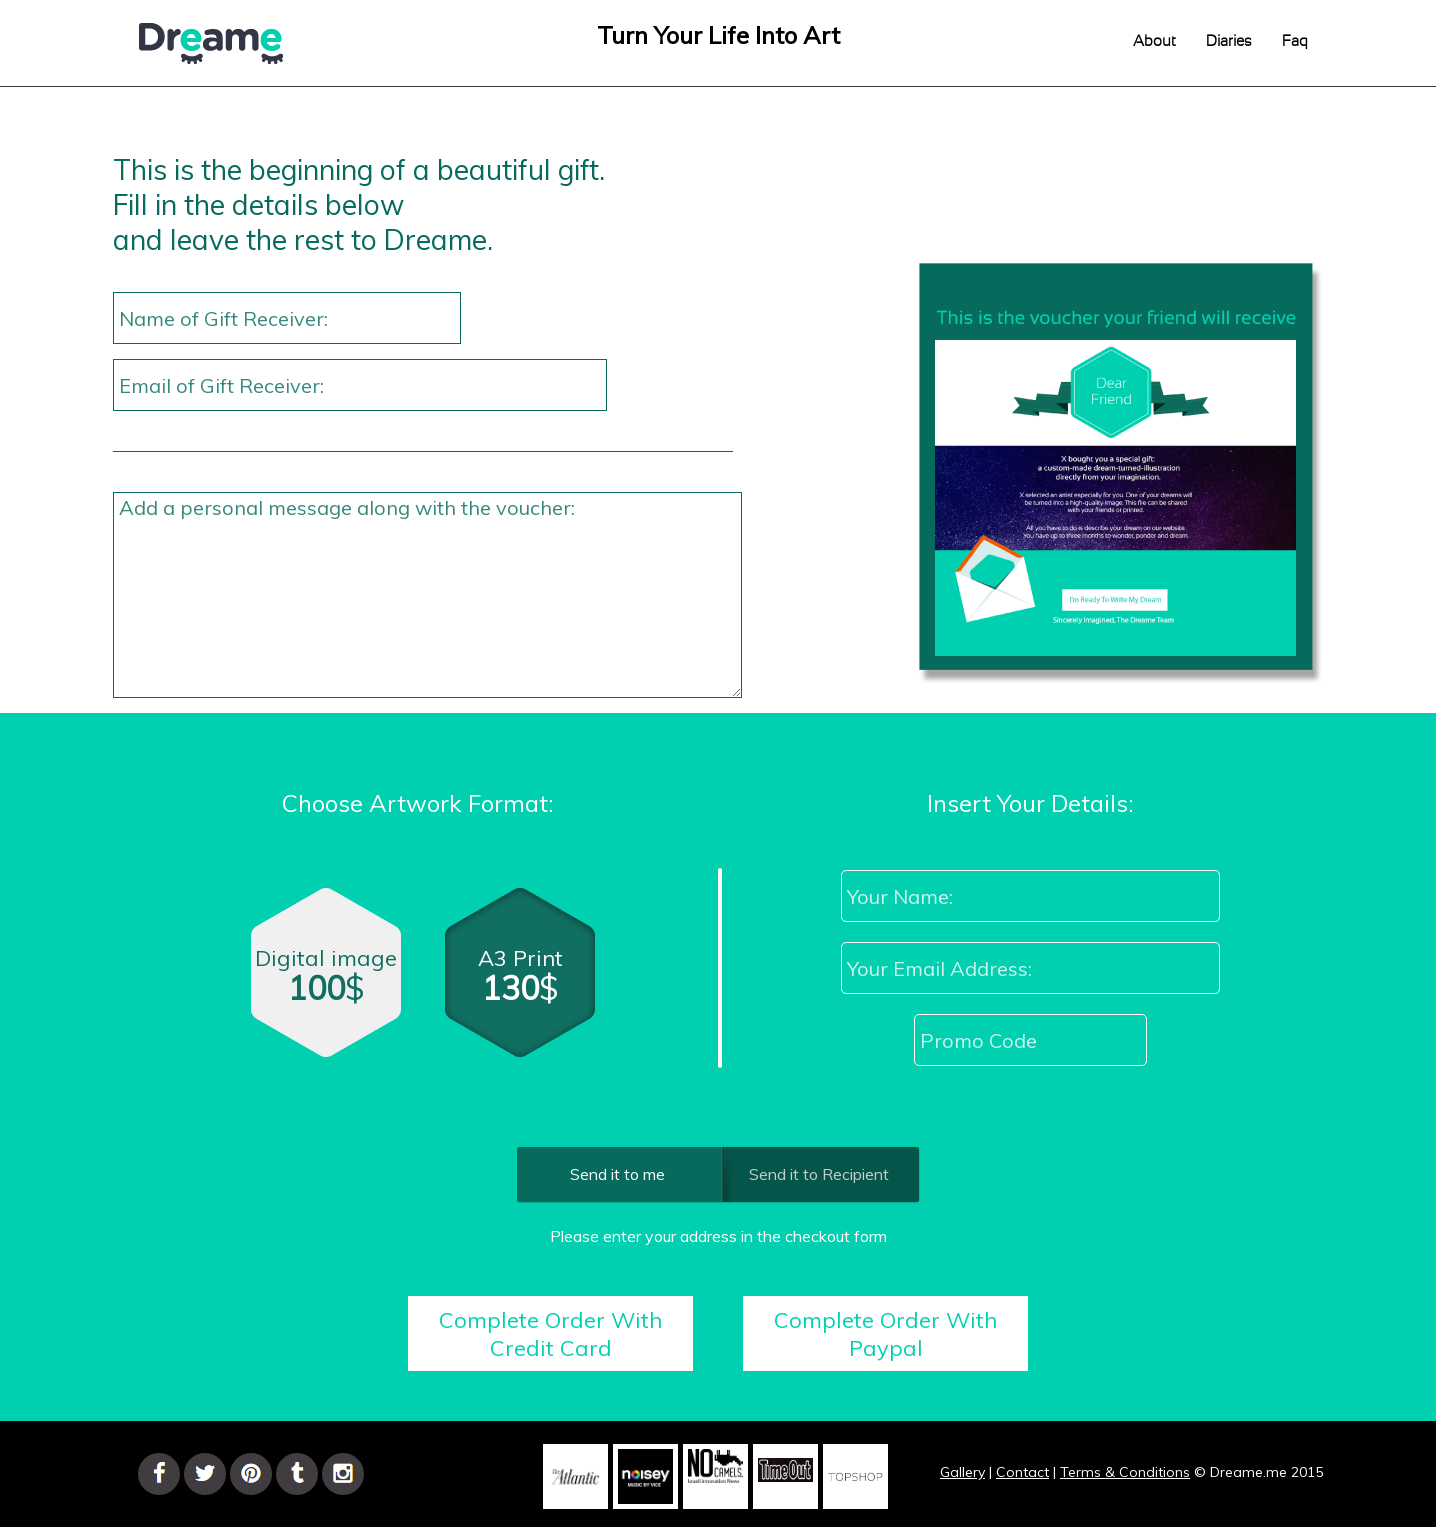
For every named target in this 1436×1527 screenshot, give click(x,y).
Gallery (962, 1472)
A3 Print (522, 985)
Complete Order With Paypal (885, 1334)
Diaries (1229, 41)
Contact (1022, 1472)
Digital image (326, 982)
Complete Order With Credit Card (550, 1334)
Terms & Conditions (1125, 1472)
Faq (1295, 41)
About (1154, 41)
